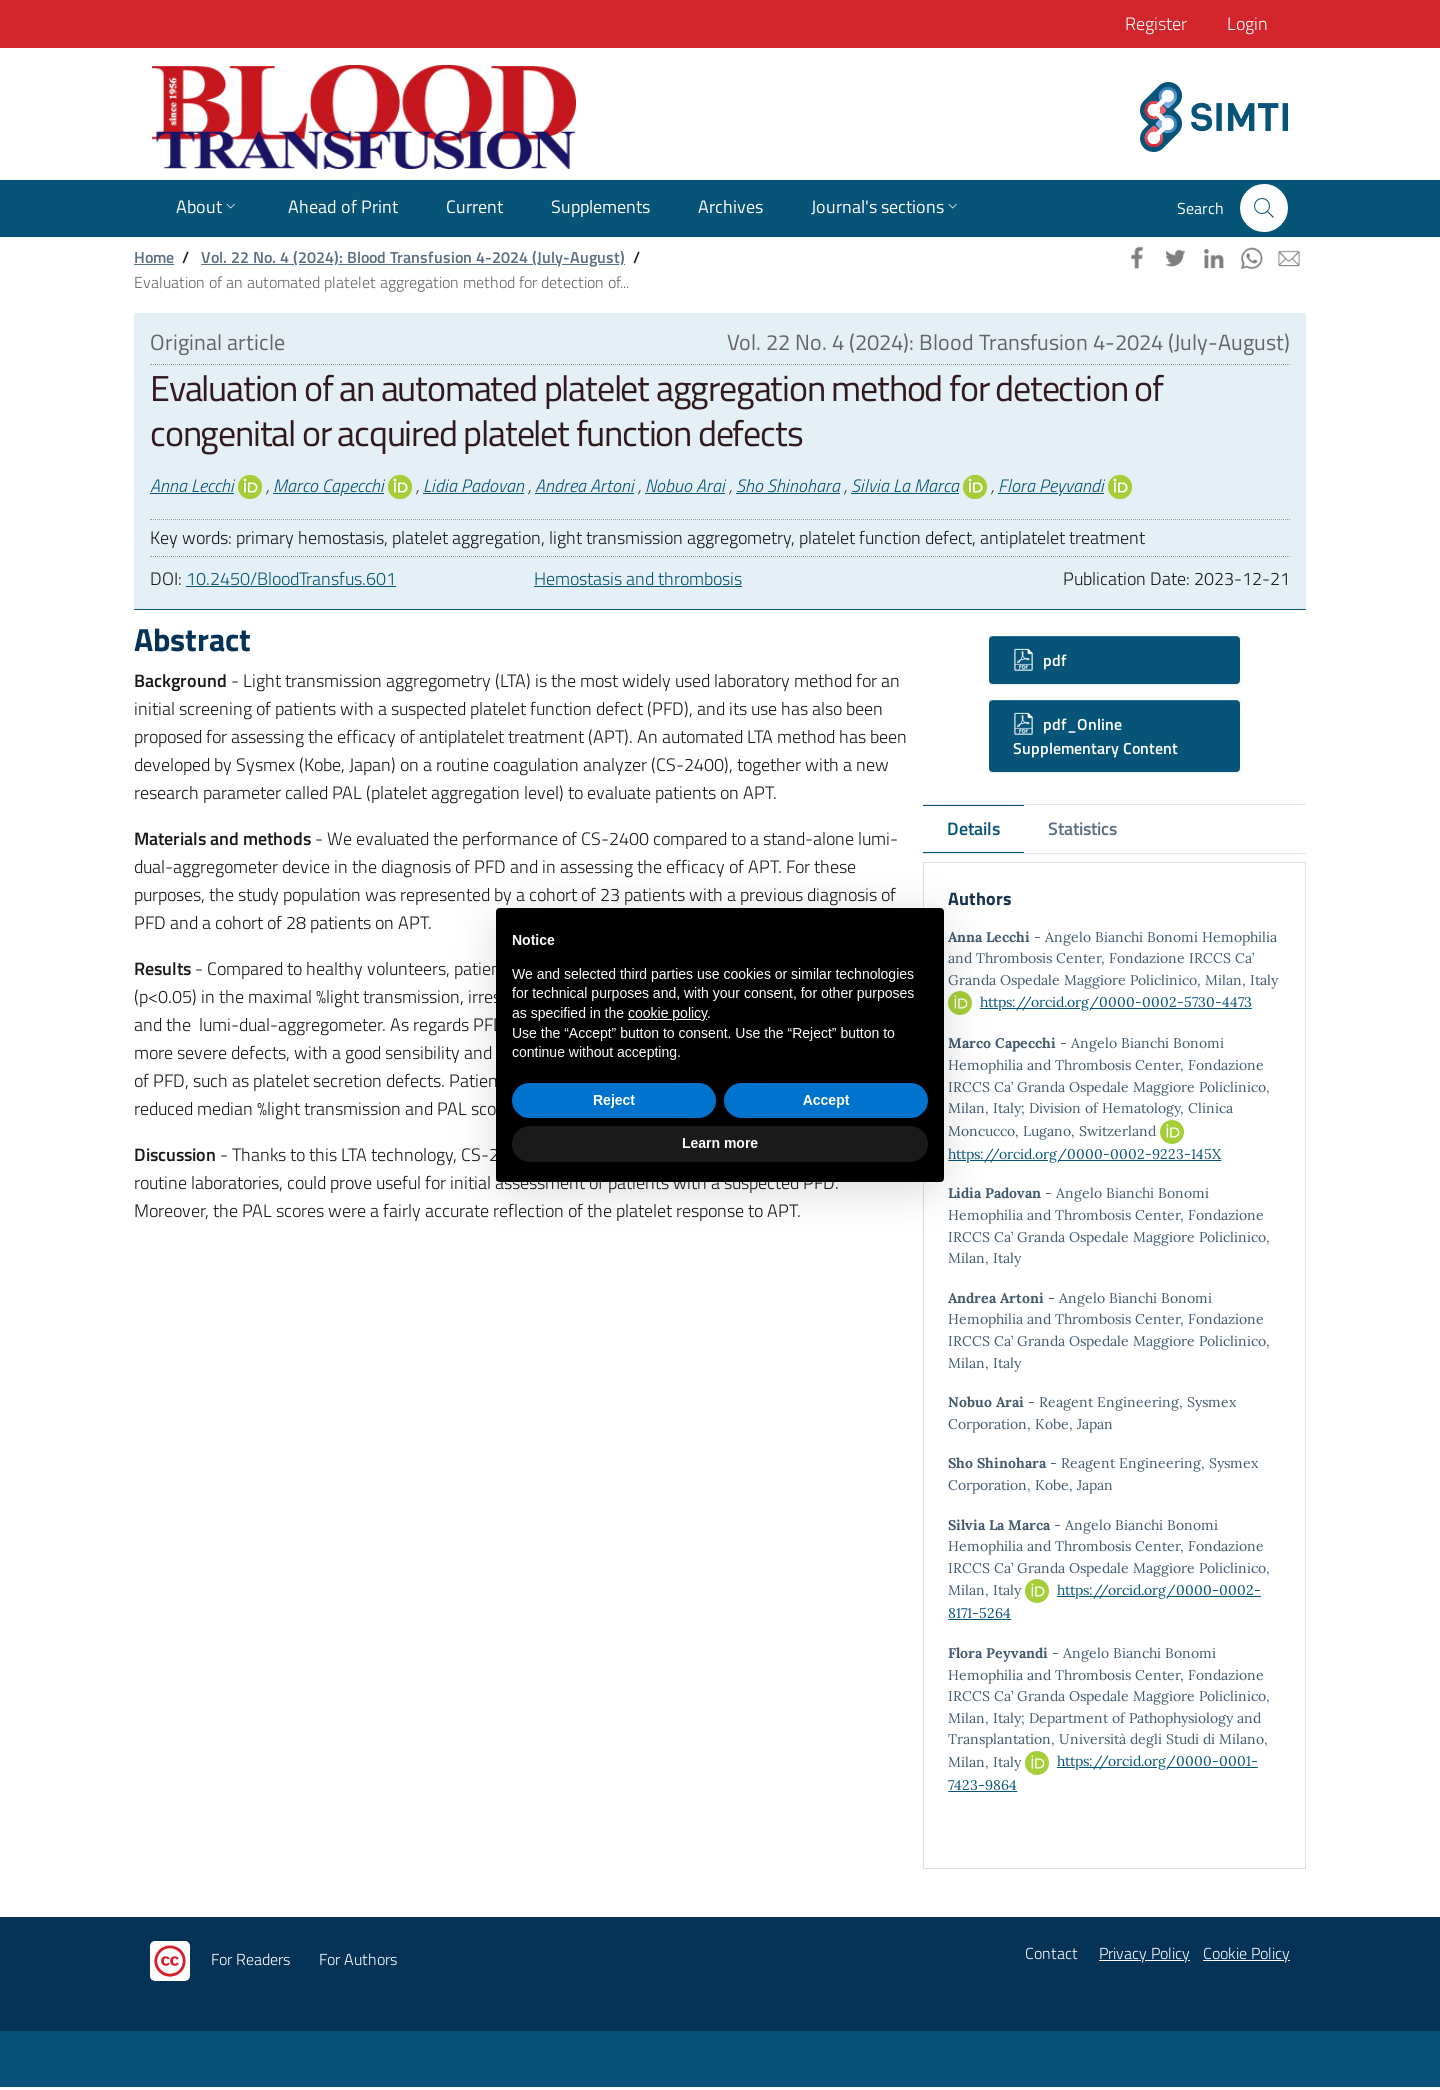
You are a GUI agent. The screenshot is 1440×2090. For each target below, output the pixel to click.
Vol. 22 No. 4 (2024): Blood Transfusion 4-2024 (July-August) (413, 257)
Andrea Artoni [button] (584, 485)
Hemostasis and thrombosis (638, 578)
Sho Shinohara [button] (788, 485)
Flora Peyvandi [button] (1051, 485)
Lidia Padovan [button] (473, 485)
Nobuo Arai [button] (685, 485)
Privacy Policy (1144, 1956)
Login (1247, 23)
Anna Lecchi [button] (192, 485)
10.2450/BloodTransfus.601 (291, 578)
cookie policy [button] (667, 1013)
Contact (1051, 1956)
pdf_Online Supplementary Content (1095, 736)
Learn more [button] (720, 1143)
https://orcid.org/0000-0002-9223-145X (1084, 1156)
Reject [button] (614, 1100)
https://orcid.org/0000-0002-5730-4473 (1116, 1004)
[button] (1264, 208)
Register (1156, 23)
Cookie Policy (1246, 1956)
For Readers (250, 1962)
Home (154, 257)
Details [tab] (973, 828)
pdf (1040, 660)
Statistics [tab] (1082, 828)
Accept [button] (826, 1100)
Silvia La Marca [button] (905, 485)
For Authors (358, 1962)
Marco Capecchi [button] (328, 485)
